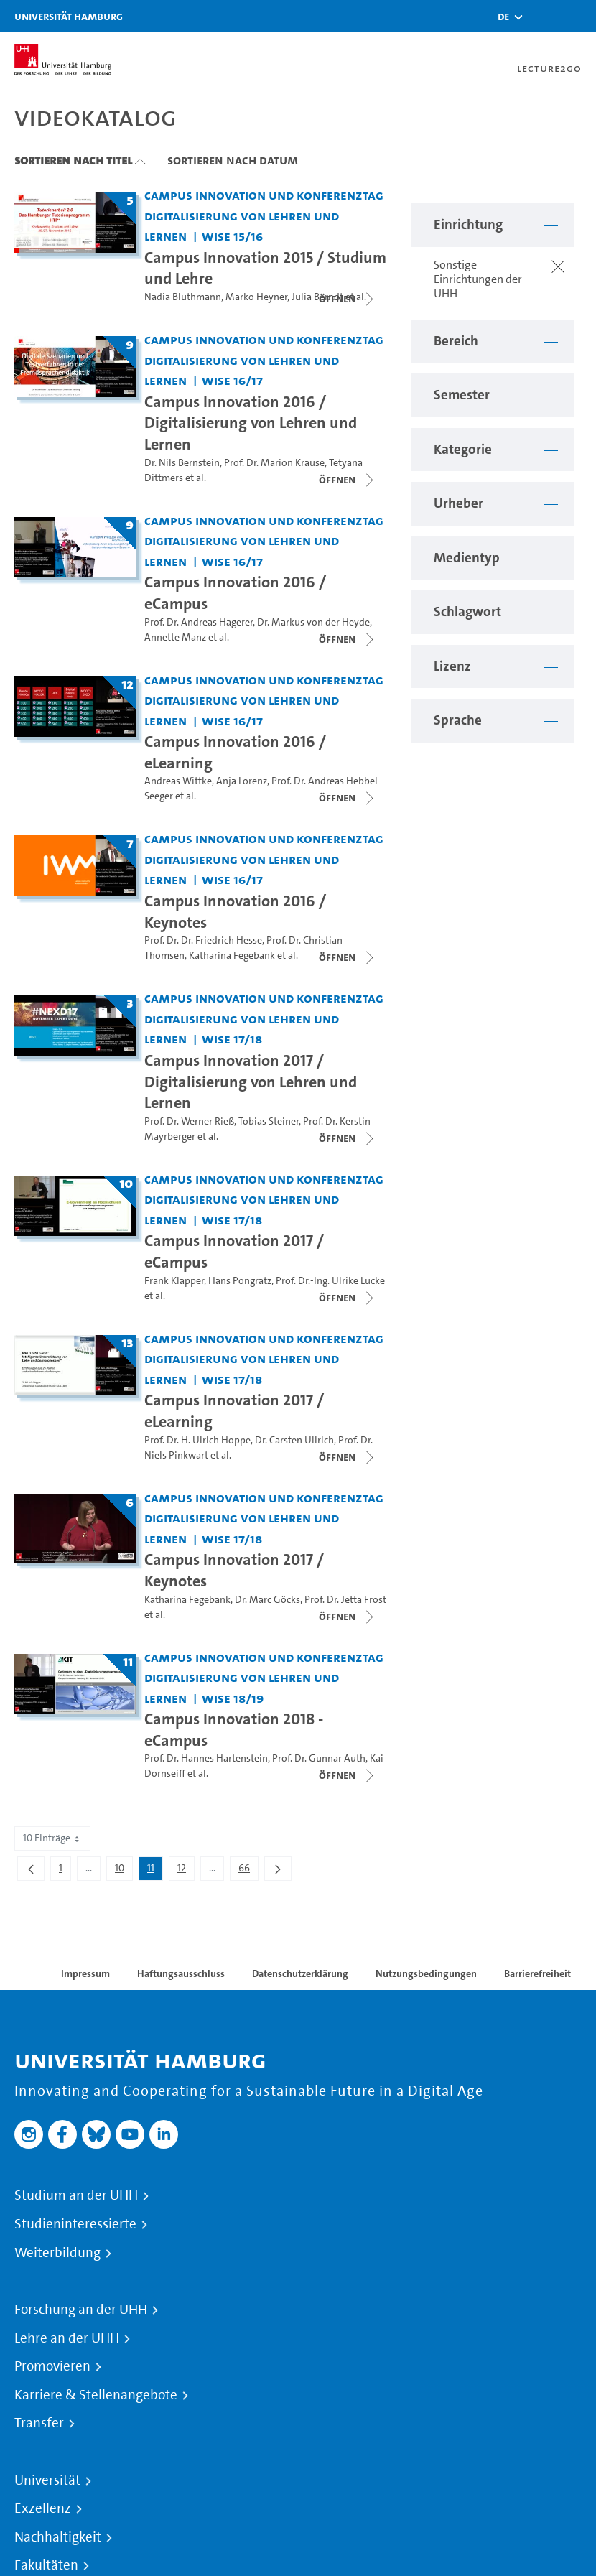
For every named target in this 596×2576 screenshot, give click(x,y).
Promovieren (52, 2366)
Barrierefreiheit (537, 1973)
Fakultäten (46, 2565)
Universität (47, 2480)
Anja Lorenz (241, 781)
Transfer (39, 2423)
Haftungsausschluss (181, 1973)
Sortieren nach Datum (232, 160)
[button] (503, 16)
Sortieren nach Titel (73, 160)
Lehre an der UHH (66, 2338)
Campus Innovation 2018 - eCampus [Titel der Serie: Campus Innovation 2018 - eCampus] (233, 1729)
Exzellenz (42, 2508)
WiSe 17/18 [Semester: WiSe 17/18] (232, 1039)
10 (123, 1870)
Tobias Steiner (268, 1121)
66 (248, 1870)
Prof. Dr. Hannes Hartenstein (206, 1758)
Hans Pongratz (239, 1281)
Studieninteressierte (75, 2224)
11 (154, 1870)
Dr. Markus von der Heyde (313, 622)
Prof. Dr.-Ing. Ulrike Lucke (330, 1281)
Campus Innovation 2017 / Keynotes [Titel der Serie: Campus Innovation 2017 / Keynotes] (234, 1569)
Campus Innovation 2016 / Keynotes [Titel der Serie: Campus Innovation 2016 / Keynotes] (235, 911)
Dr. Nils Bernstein (182, 463)
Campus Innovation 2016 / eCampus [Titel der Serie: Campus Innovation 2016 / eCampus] (235, 592)
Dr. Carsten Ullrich (294, 1440)
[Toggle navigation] (578, 16)
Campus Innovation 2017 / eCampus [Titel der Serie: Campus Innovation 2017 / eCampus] (234, 1251)
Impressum (85, 1973)
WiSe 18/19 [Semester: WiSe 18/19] (233, 1698)
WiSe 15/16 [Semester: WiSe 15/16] (232, 236)
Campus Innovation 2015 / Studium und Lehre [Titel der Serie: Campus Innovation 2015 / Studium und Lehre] (265, 267)
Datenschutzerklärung (300, 1973)
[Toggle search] (542, 16)
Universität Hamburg (68, 16)
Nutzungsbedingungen (426, 1973)
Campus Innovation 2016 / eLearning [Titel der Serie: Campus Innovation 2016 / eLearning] (235, 751)
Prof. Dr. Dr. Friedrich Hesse (203, 940)
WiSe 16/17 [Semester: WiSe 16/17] (232, 380)
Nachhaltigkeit (57, 2537)
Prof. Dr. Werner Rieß (189, 1121)
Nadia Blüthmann (182, 297)
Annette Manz (175, 637)
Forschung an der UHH (80, 2309)
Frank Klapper (174, 1281)
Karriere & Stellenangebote (95, 2395)
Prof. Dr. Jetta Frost (345, 1599)
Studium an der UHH (76, 2195)
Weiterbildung (57, 2252)
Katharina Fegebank (232, 955)
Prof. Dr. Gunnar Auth (318, 1758)
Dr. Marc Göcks (267, 1599)
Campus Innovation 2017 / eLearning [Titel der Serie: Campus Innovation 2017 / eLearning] (234, 1410)
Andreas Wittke (178, 781)
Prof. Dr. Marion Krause (274, 463)
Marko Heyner (256, 297)
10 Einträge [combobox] (52, 1838)
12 (185, 1870)
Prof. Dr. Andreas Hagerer (198, 622)
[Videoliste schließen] (348, 299)
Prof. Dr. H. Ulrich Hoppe (197, 1440)
